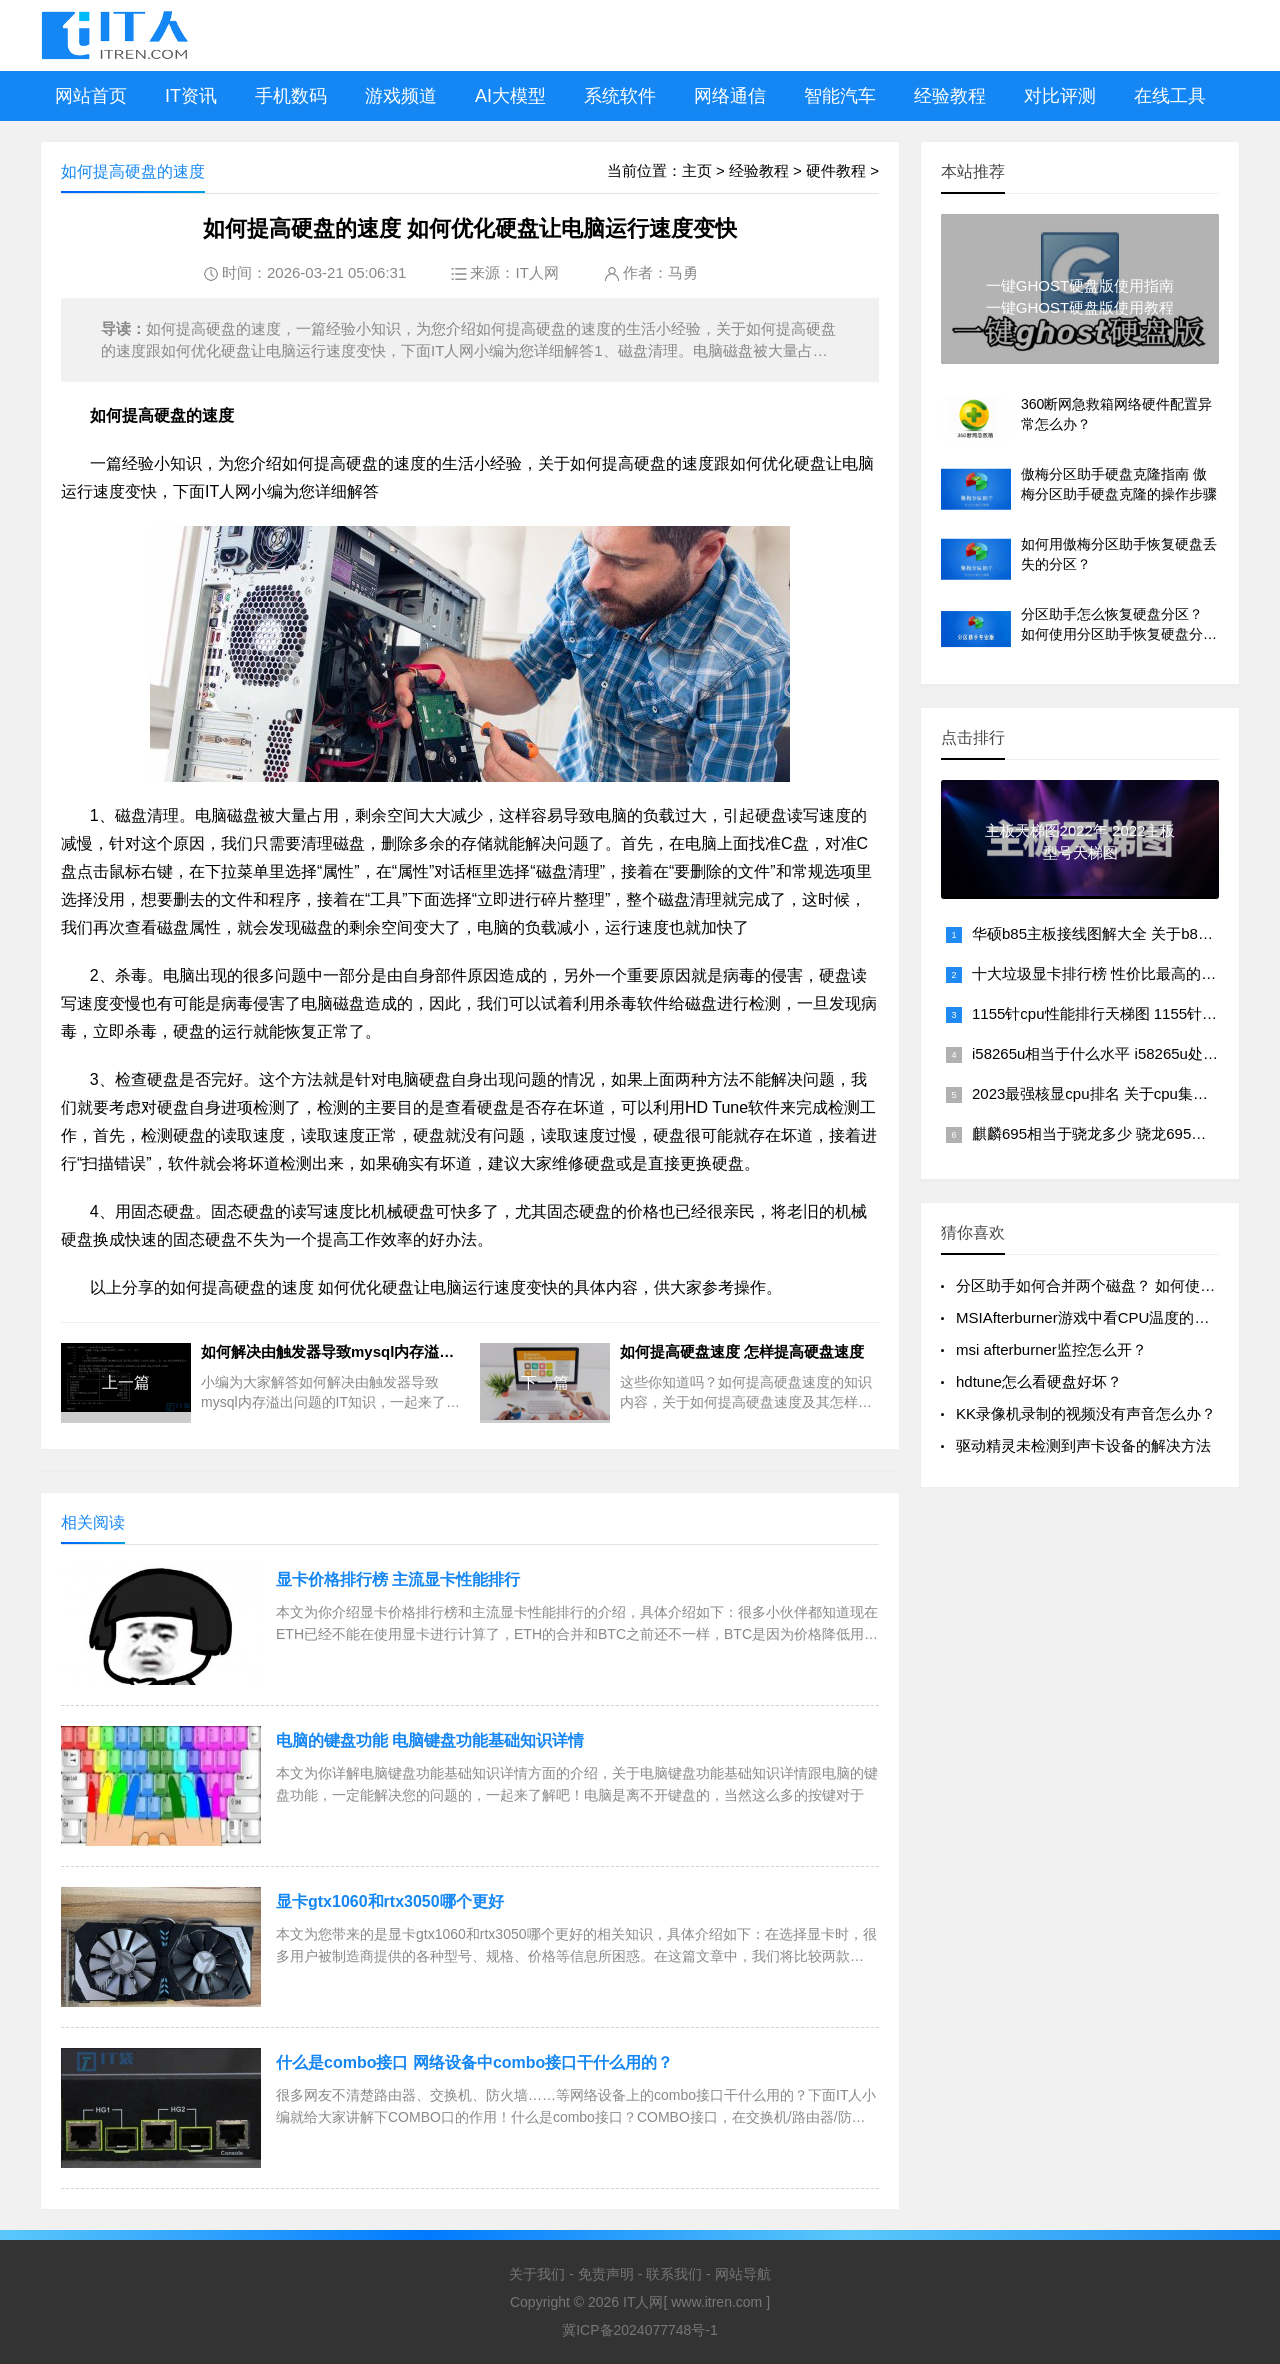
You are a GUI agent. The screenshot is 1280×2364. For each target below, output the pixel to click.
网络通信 (730, 96)
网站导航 (743, 2274)
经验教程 (950, 96)
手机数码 (291, 96)
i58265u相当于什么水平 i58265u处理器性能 (1117, 1053)
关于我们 (537, 2274)
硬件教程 (836, 170)
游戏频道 (401, 96)
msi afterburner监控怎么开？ (1051, 1349)
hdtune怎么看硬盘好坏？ (1039, 1381)
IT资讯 (191, 96)
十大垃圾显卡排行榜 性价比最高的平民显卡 (1116, 973)
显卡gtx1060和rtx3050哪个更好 (390, 1901)
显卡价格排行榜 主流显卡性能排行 (398, 1579)
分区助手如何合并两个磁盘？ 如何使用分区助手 (1115, 1285)
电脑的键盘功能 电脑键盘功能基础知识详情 (430, 1740)
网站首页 (91, 96)
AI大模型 (510, 96)
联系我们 (674, 2274)
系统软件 (620, 96)
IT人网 (536, 272)
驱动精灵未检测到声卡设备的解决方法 (1083, 1445)
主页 (697, 170)
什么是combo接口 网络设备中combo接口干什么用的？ (474, 2062)
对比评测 (1060, 96)
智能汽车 (840, 96)
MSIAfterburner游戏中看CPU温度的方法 (1090, 1317)
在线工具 (1170, 96)
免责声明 (606, 2274)
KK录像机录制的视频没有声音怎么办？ (1086, 1413)
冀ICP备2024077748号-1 (640, 2330)
